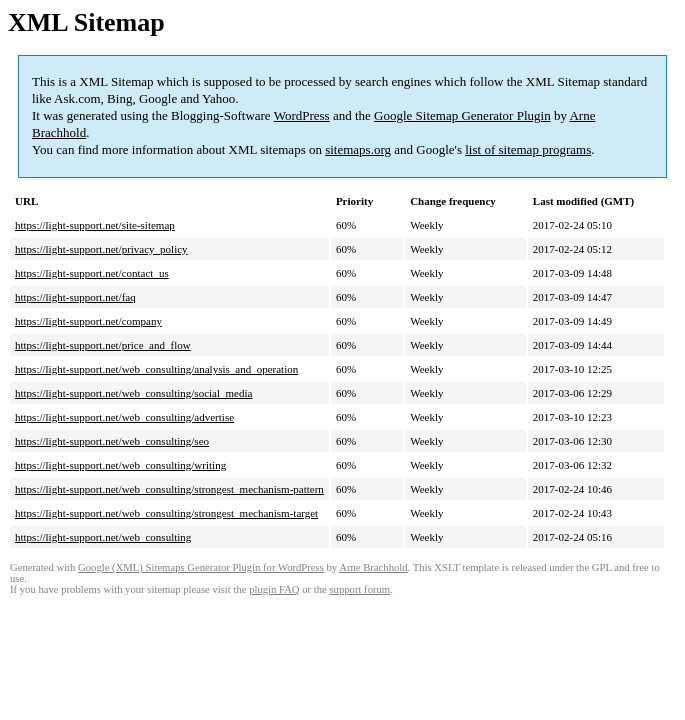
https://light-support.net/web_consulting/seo (112, 441)
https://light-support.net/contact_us (92, 273)
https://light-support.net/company (88, 321)
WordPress (302, 115)
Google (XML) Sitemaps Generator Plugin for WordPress (201, 567)
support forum (359, 589)
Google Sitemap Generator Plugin (462, 115)
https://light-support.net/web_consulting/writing (120, 465)
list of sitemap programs (528, 149)
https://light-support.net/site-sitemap (95, 225)
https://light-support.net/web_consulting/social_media (133, 393)
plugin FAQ (274, 589)
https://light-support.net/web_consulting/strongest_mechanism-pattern (169, 489)
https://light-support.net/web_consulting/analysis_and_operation (156, 369)
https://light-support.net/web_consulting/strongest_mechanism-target (166, 513)
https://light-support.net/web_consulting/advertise (124, 417)
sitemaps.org (358, 149)
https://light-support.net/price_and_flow (103, 345)
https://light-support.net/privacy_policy (101, 249)
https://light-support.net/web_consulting (103, 537)
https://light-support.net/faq (75, 297)
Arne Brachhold (373, 567)
